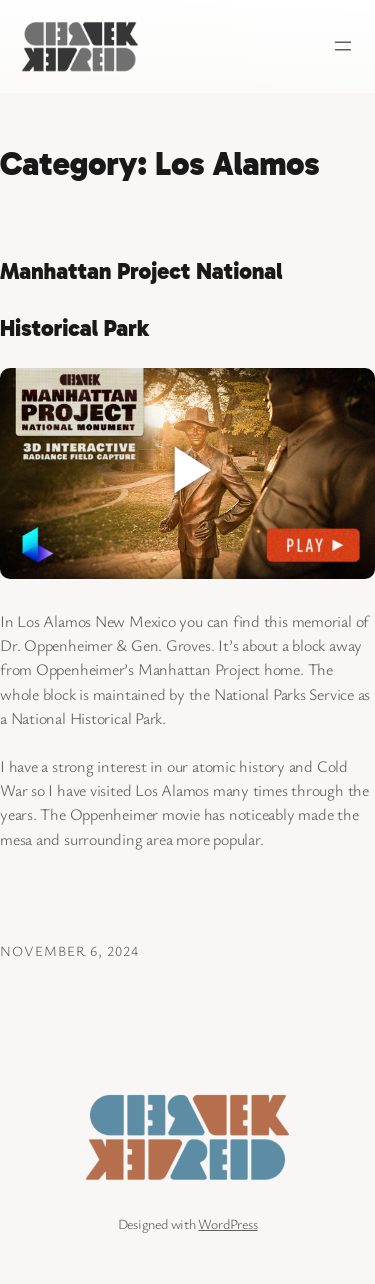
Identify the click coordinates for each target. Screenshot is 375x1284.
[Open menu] (343, 46)
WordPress (227, 1223)
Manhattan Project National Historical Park (141, 300)
